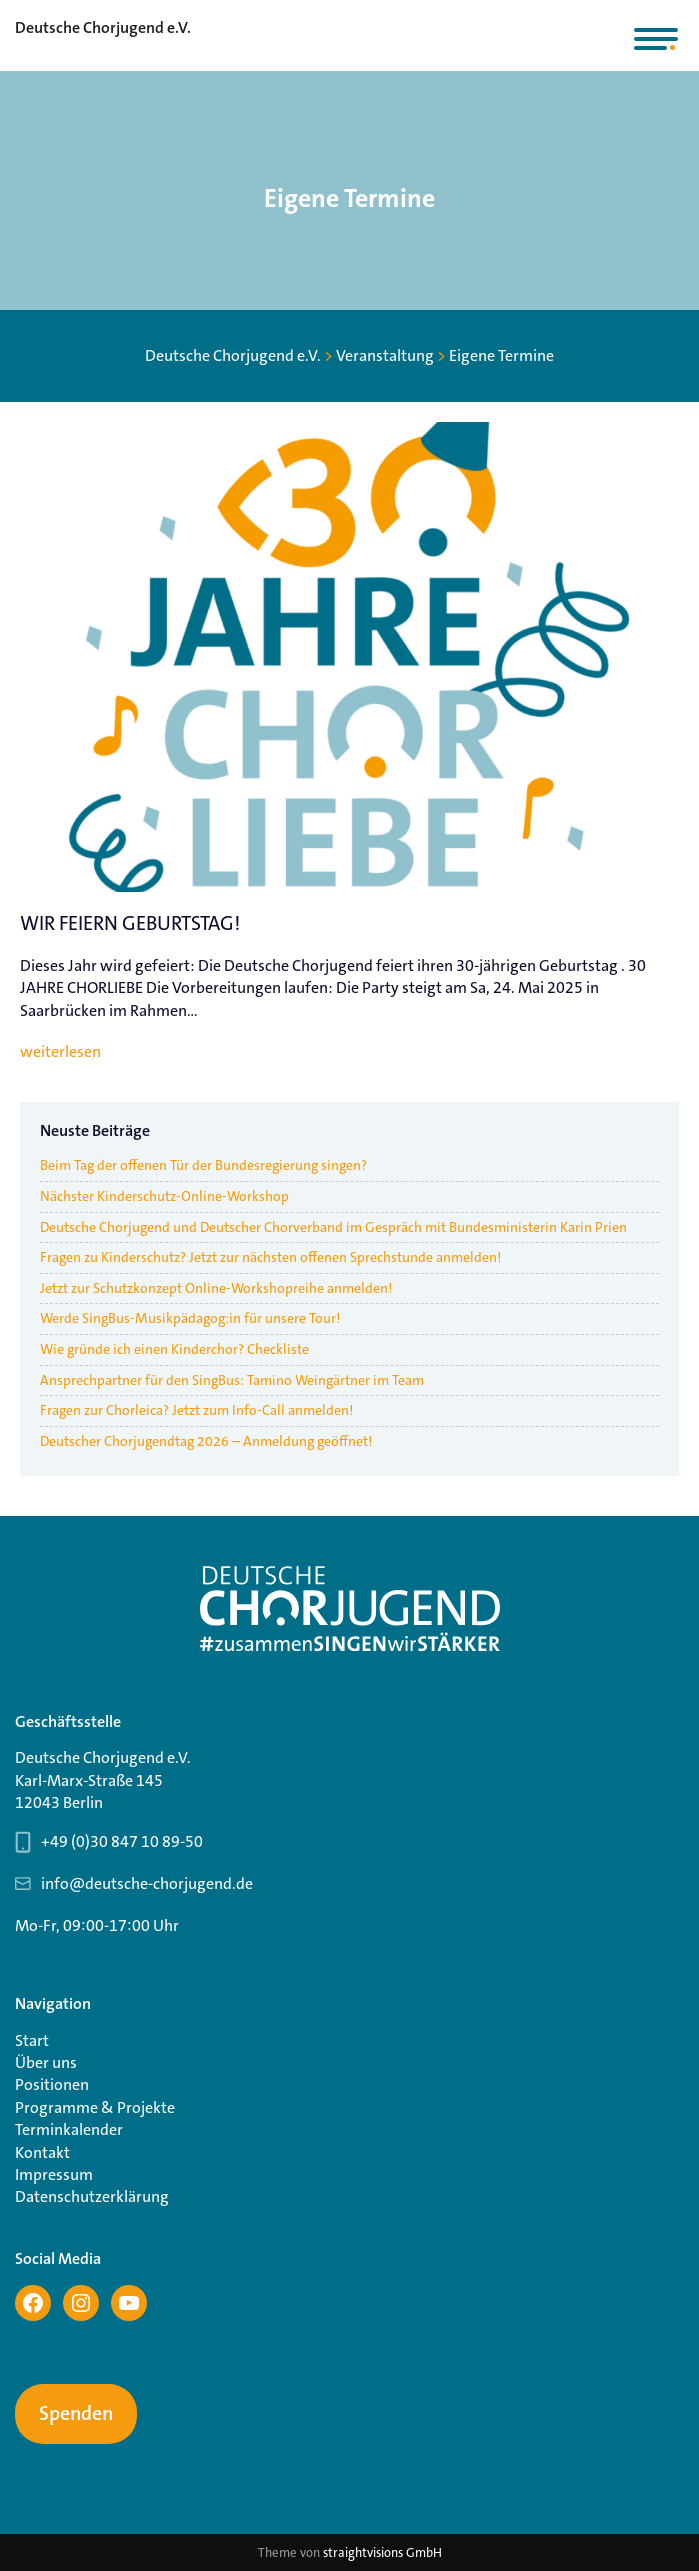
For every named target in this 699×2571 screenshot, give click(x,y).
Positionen (52, 2084)
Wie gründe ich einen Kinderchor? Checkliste (174, 1349)
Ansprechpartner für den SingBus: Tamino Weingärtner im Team (232, 1380)
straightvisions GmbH (382, 2552)
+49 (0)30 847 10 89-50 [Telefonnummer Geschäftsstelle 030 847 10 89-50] (122, 1841)
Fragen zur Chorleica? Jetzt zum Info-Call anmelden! (196, 1410)
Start (32, 2040)
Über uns (46, 2062)
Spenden (76, 2414)
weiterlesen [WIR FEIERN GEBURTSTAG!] (60, 1052)
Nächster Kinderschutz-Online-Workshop (164, 1196)
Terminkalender (69, 2129)
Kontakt (42, 2152)
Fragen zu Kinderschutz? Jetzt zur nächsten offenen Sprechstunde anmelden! (270, 1257)
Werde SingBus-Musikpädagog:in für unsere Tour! (190, 1318)
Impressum (54, 2174)
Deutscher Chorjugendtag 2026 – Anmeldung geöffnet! (206, 1441)
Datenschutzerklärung (92, 2196)
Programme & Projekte (95, 2107)
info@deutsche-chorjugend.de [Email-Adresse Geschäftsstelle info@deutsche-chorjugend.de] (147, 1883)
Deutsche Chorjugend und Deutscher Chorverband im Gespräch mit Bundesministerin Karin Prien (333, 1227)
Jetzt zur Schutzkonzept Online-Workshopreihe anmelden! (217, 1288)
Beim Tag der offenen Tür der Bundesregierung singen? (203, 1165)
